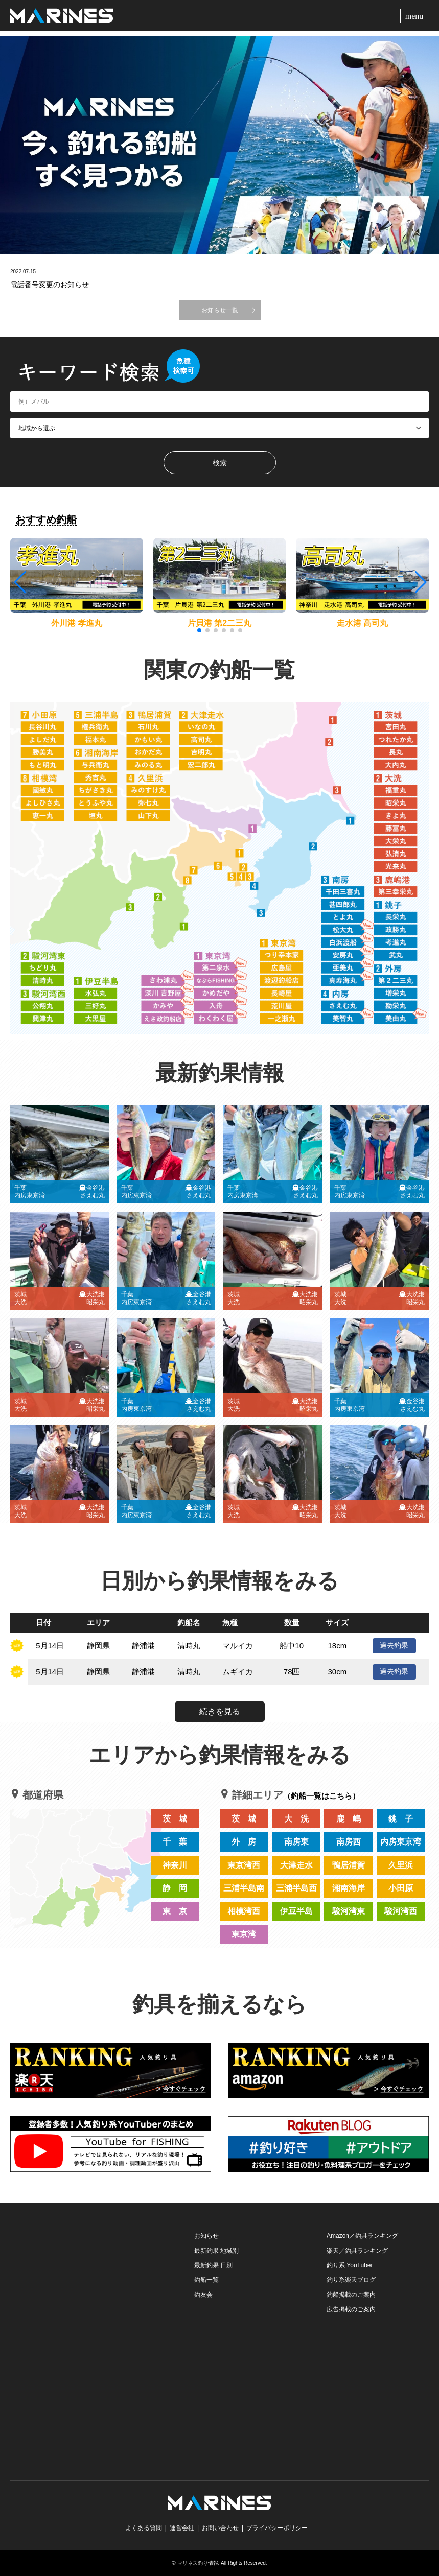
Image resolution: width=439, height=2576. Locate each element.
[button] (420, 582)
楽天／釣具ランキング (357, 2250)
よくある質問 (143, 2528)
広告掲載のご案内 (351, 2309)
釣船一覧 (206, 2279)
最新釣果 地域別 (216, 2250)
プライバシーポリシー (277, 2528)
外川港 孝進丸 (76, 623)
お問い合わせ (220, 2528)
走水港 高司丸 (362, 623)
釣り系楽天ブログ (351, 2279)
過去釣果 (394, 1645)
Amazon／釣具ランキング (362, 2235)
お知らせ (206, 2235)
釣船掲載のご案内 (351, 2294)
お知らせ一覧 (219, 310)
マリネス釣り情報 (197, 2563)
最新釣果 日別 (213, 2265)
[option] (219, 145)
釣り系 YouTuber (350, 2265)
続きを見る (219, 1711)
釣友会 (203, 2294)
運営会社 (182, 2528)
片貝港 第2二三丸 (219, 623)
